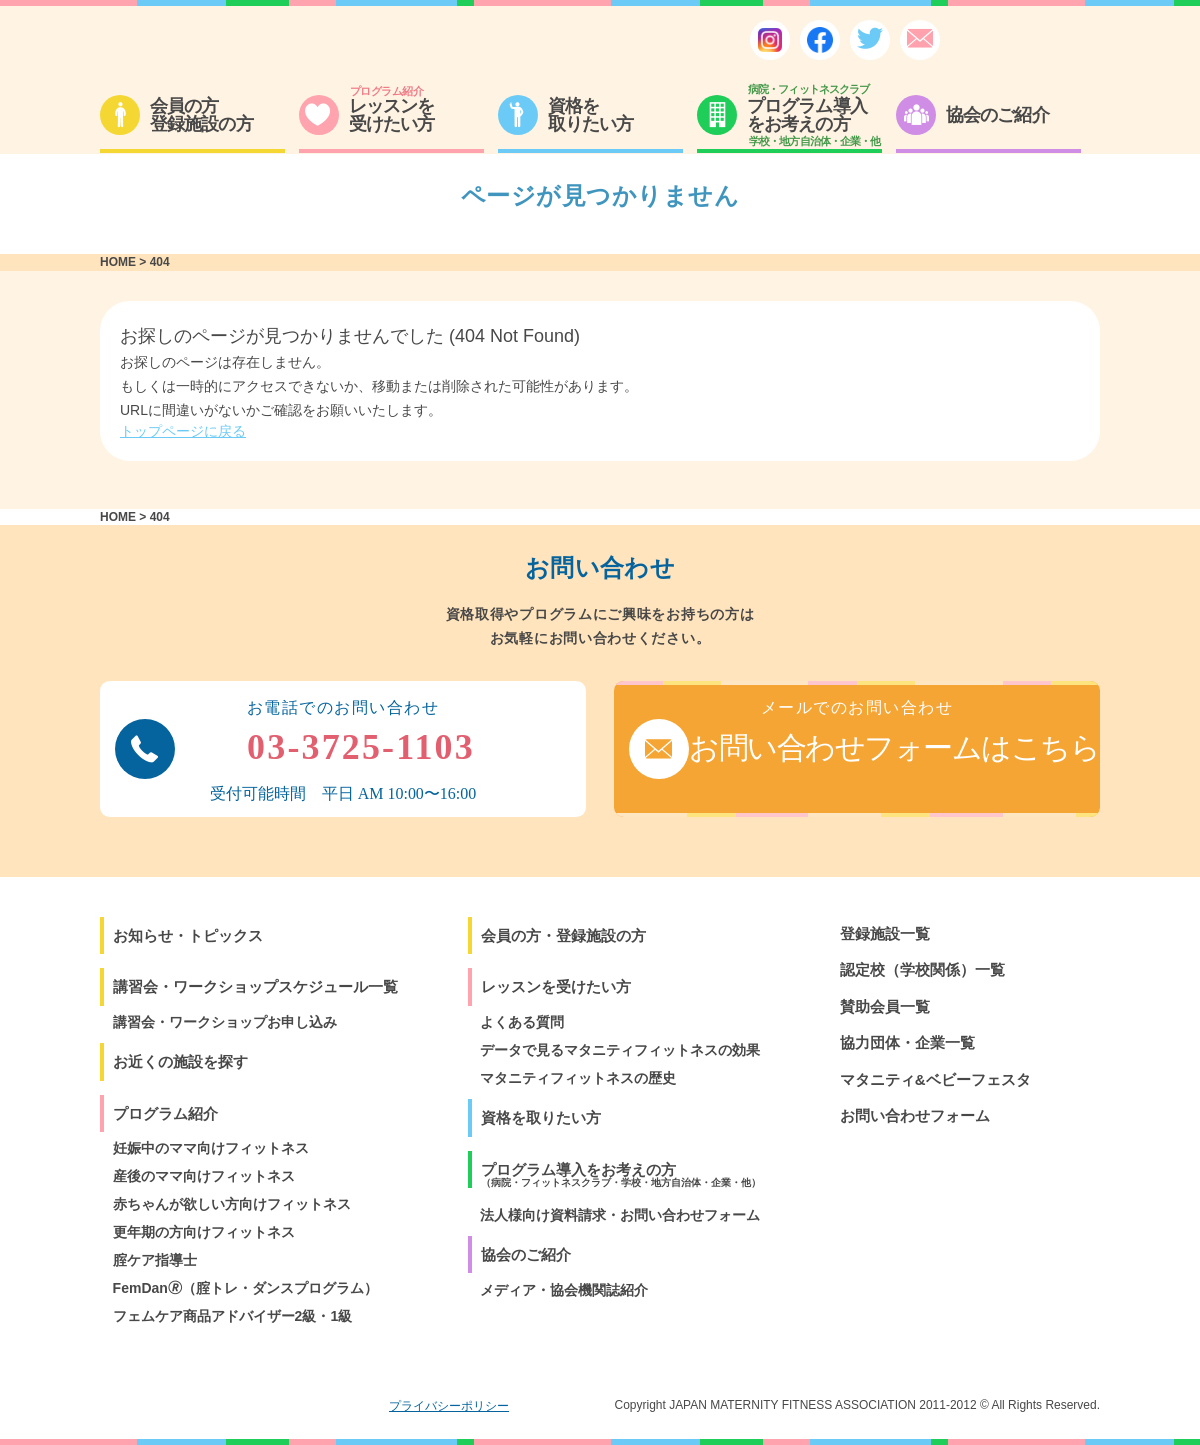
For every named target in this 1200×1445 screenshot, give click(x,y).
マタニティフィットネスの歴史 (578, 1078)
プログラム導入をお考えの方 (621, 1174)
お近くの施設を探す (180, 1061)
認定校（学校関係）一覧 (922, 969)
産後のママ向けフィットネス (204, 1176)
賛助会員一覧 (885, 1006)
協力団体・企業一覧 (907, 1042)
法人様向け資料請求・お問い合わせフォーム (620, 1215)
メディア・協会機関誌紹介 (564, 1290)
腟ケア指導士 (155, 1260)
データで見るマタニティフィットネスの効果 (620, 1050)
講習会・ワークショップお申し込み (225, 1022)
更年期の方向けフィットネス (204, 1232)
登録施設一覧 (885, 933)
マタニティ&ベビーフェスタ (935, 1079)
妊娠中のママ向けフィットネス (211, 1148)
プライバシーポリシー (449, 1406)
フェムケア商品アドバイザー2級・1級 (233, 1316)
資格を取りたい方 (541, 1117)
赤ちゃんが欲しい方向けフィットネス (232, 1204)
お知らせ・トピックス (188, 935)
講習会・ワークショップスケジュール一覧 (255, 986)
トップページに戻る (183, 431)
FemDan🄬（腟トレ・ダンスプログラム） (245, 1288)
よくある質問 (522, 1022)
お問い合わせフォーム (915, 1115)
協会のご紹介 (526, 1254)
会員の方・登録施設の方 (563, 935)
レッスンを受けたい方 (556, 986)
